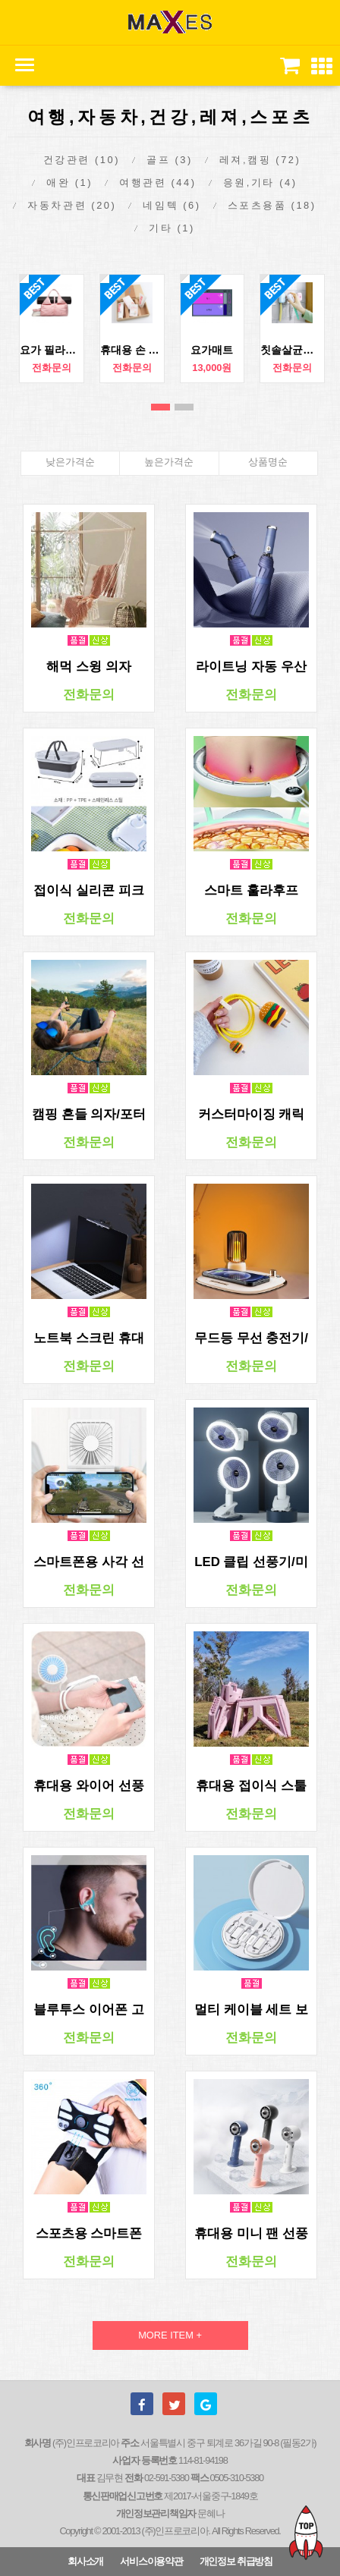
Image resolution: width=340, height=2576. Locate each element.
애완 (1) (69, 182)
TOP (306, 2532)
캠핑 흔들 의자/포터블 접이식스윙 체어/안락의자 (89, 1114)
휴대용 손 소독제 (132, 350)
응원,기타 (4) (260, 182)
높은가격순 (169, 461)
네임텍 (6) (171, 205)
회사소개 (85, 2561)
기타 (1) (172, 228)
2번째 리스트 (184, 407)
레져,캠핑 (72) (260, 159)
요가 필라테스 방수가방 (51, 350)
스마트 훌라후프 (251, 890)
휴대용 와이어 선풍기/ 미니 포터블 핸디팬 (88, 1786)
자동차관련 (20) (71, 205)
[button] (321, 67)
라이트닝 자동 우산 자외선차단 (251, 667)
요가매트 (211, 350)
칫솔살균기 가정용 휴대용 (292, 350)
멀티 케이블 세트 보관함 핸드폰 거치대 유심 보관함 (251, 2010)
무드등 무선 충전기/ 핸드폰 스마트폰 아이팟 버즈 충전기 (251, 1338)
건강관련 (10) (82, 159)
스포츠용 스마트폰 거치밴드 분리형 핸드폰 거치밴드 (88, 2233)
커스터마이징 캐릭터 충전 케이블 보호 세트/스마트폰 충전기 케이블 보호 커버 (251, 1114)
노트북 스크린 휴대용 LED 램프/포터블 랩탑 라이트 (89, 1338)
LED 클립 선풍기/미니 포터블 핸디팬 (251, 1562)
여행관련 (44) (158, 182)
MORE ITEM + (170, 2335)
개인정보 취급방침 (236, 2561)
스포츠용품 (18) (272, 205)
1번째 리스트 (160, 407)
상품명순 (268, 461)
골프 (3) (169, 159)
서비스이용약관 (151, 2561)
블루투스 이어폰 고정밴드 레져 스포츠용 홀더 (88, 2010)
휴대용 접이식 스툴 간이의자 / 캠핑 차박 (251, 1786)
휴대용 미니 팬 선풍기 (251, 2233)
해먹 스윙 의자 (88, 666)
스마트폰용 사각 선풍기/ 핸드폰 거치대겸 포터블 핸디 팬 (89, 1562)
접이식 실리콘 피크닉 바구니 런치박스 (88, 890)
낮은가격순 (70, 461)
